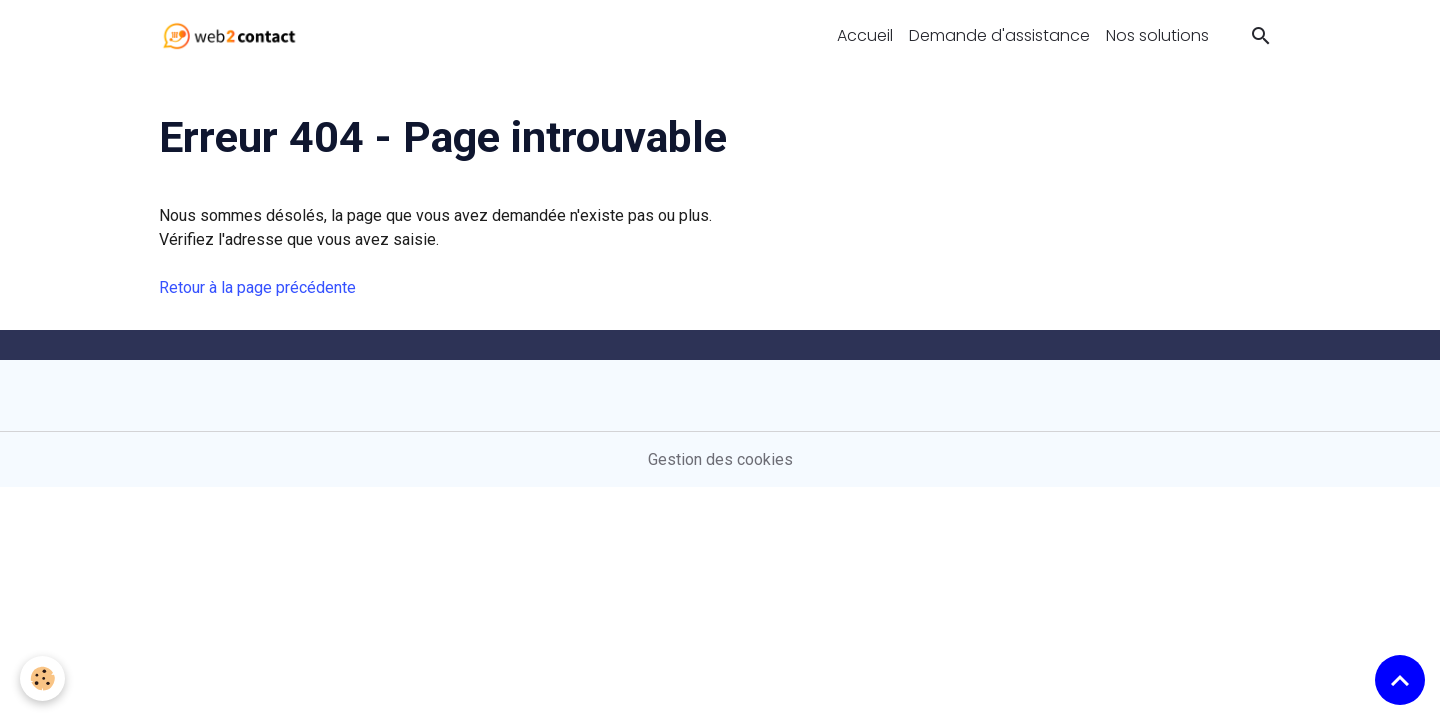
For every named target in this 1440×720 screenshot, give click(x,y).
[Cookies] (42, 678)
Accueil (865, 35)
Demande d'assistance (999, 35)
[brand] (233, 36)
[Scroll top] (1400, 680)
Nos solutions (1157, 35)
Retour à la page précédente (257, 287)
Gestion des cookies (720, 459)
